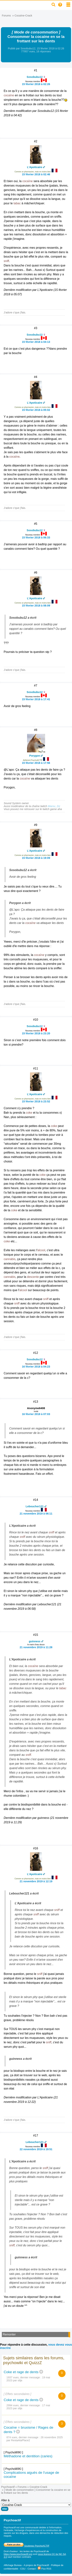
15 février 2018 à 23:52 (36, 1101)
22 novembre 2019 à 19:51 (36, 2149)
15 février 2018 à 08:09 (36, 605)
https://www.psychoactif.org (18, 2554)
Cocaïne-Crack (23, 15)
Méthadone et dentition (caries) (28, 2456)
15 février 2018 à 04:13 (36, 341)
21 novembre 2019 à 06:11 (36, 1513)
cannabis (9, 1259)
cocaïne (9, 95)
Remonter (9, 2334)
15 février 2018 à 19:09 (36, 857)
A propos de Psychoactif (36, 2565)
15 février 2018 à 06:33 (36, 537)
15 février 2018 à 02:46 (36, 174)
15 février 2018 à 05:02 (36, 409)
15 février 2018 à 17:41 (36, 699)
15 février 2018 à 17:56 (36, 762)
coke (29, 1112)
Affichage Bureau (13, 2565)
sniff (6, 261)
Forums (6, 15)
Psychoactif (8, 2486)
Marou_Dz (54, 806)
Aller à (36, 2505)
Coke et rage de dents (21, 2372)
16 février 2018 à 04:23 (36, 1366)
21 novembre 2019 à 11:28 (36, 1647)
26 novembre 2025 (52, 2437)
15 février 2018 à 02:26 (36, 84)
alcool (41, 1250)
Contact (31, 2568)
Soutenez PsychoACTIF (26, 2545)
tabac (17, 203)
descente (33, 1276)
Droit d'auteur (11, 2551)
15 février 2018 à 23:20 (36, 1033)
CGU (22, 2568)
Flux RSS (44, 2568)
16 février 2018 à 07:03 (36, 1414)
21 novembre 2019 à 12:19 (36, 1881)
